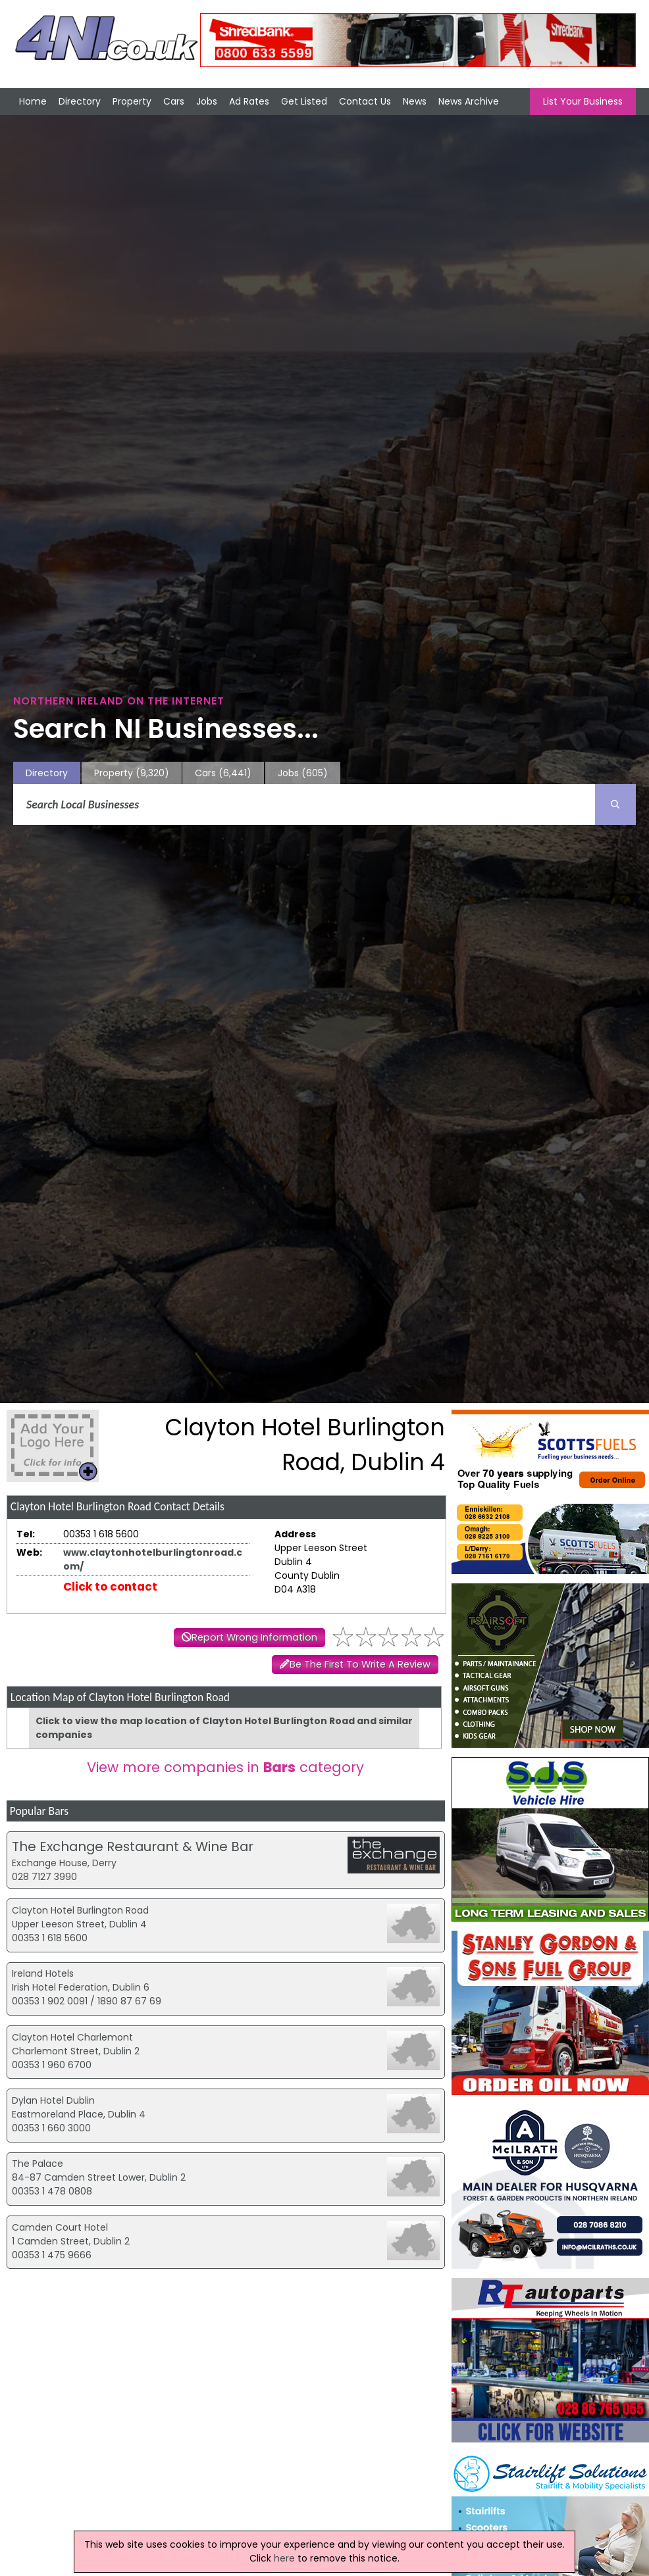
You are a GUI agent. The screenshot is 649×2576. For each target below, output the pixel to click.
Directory (80, 101)
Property (132, 101)
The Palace (37, 2163)
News (415, 101)
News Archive (468, 101)
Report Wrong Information (254, 1637)
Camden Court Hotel (60, 2227)
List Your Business (583, 101)
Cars (173, 101)
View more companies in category (225, 1767)
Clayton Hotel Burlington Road (80, 1910)
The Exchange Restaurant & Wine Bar (132, 1846)
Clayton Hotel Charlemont (72, 2037)
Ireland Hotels (43, 1973)
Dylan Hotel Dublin (53, 2100)
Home (33, 101)
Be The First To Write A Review (360, 1664)
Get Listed (304, 101)
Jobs (206, 101)
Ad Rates (249, 101)
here (284, 2558)
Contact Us (365, 101)
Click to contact (110, 1587)
